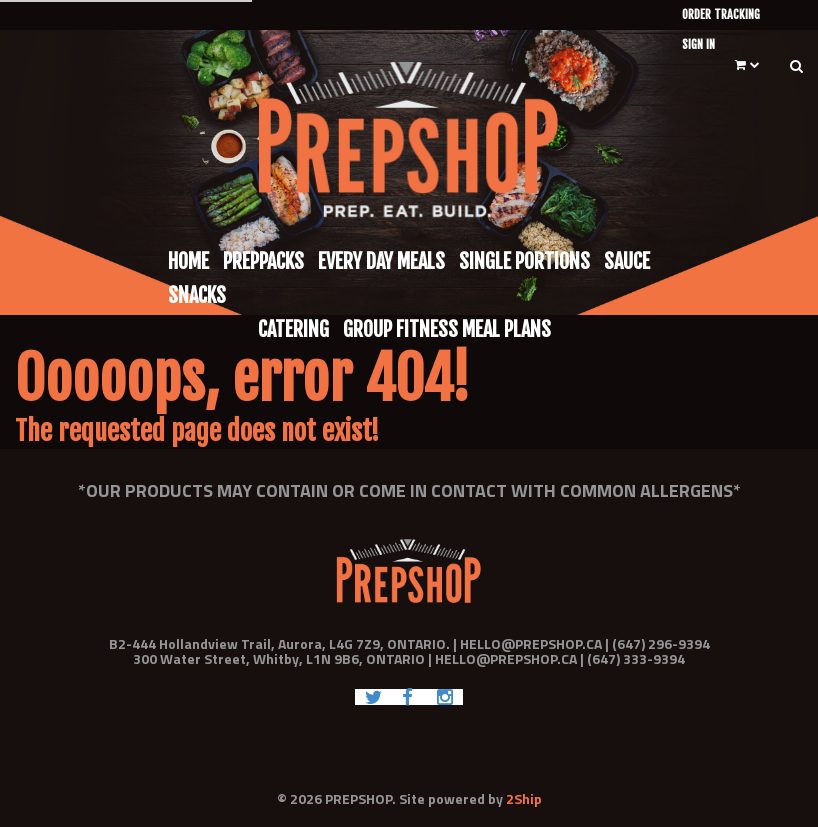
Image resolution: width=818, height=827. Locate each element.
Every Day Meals (381, 261)
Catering (293, 329)
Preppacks (263, 261)
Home (188, 261)
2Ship (524, 798)
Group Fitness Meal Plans (447, 329)
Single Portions (524, 261)
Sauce (627, 261)
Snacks (197, 295)
